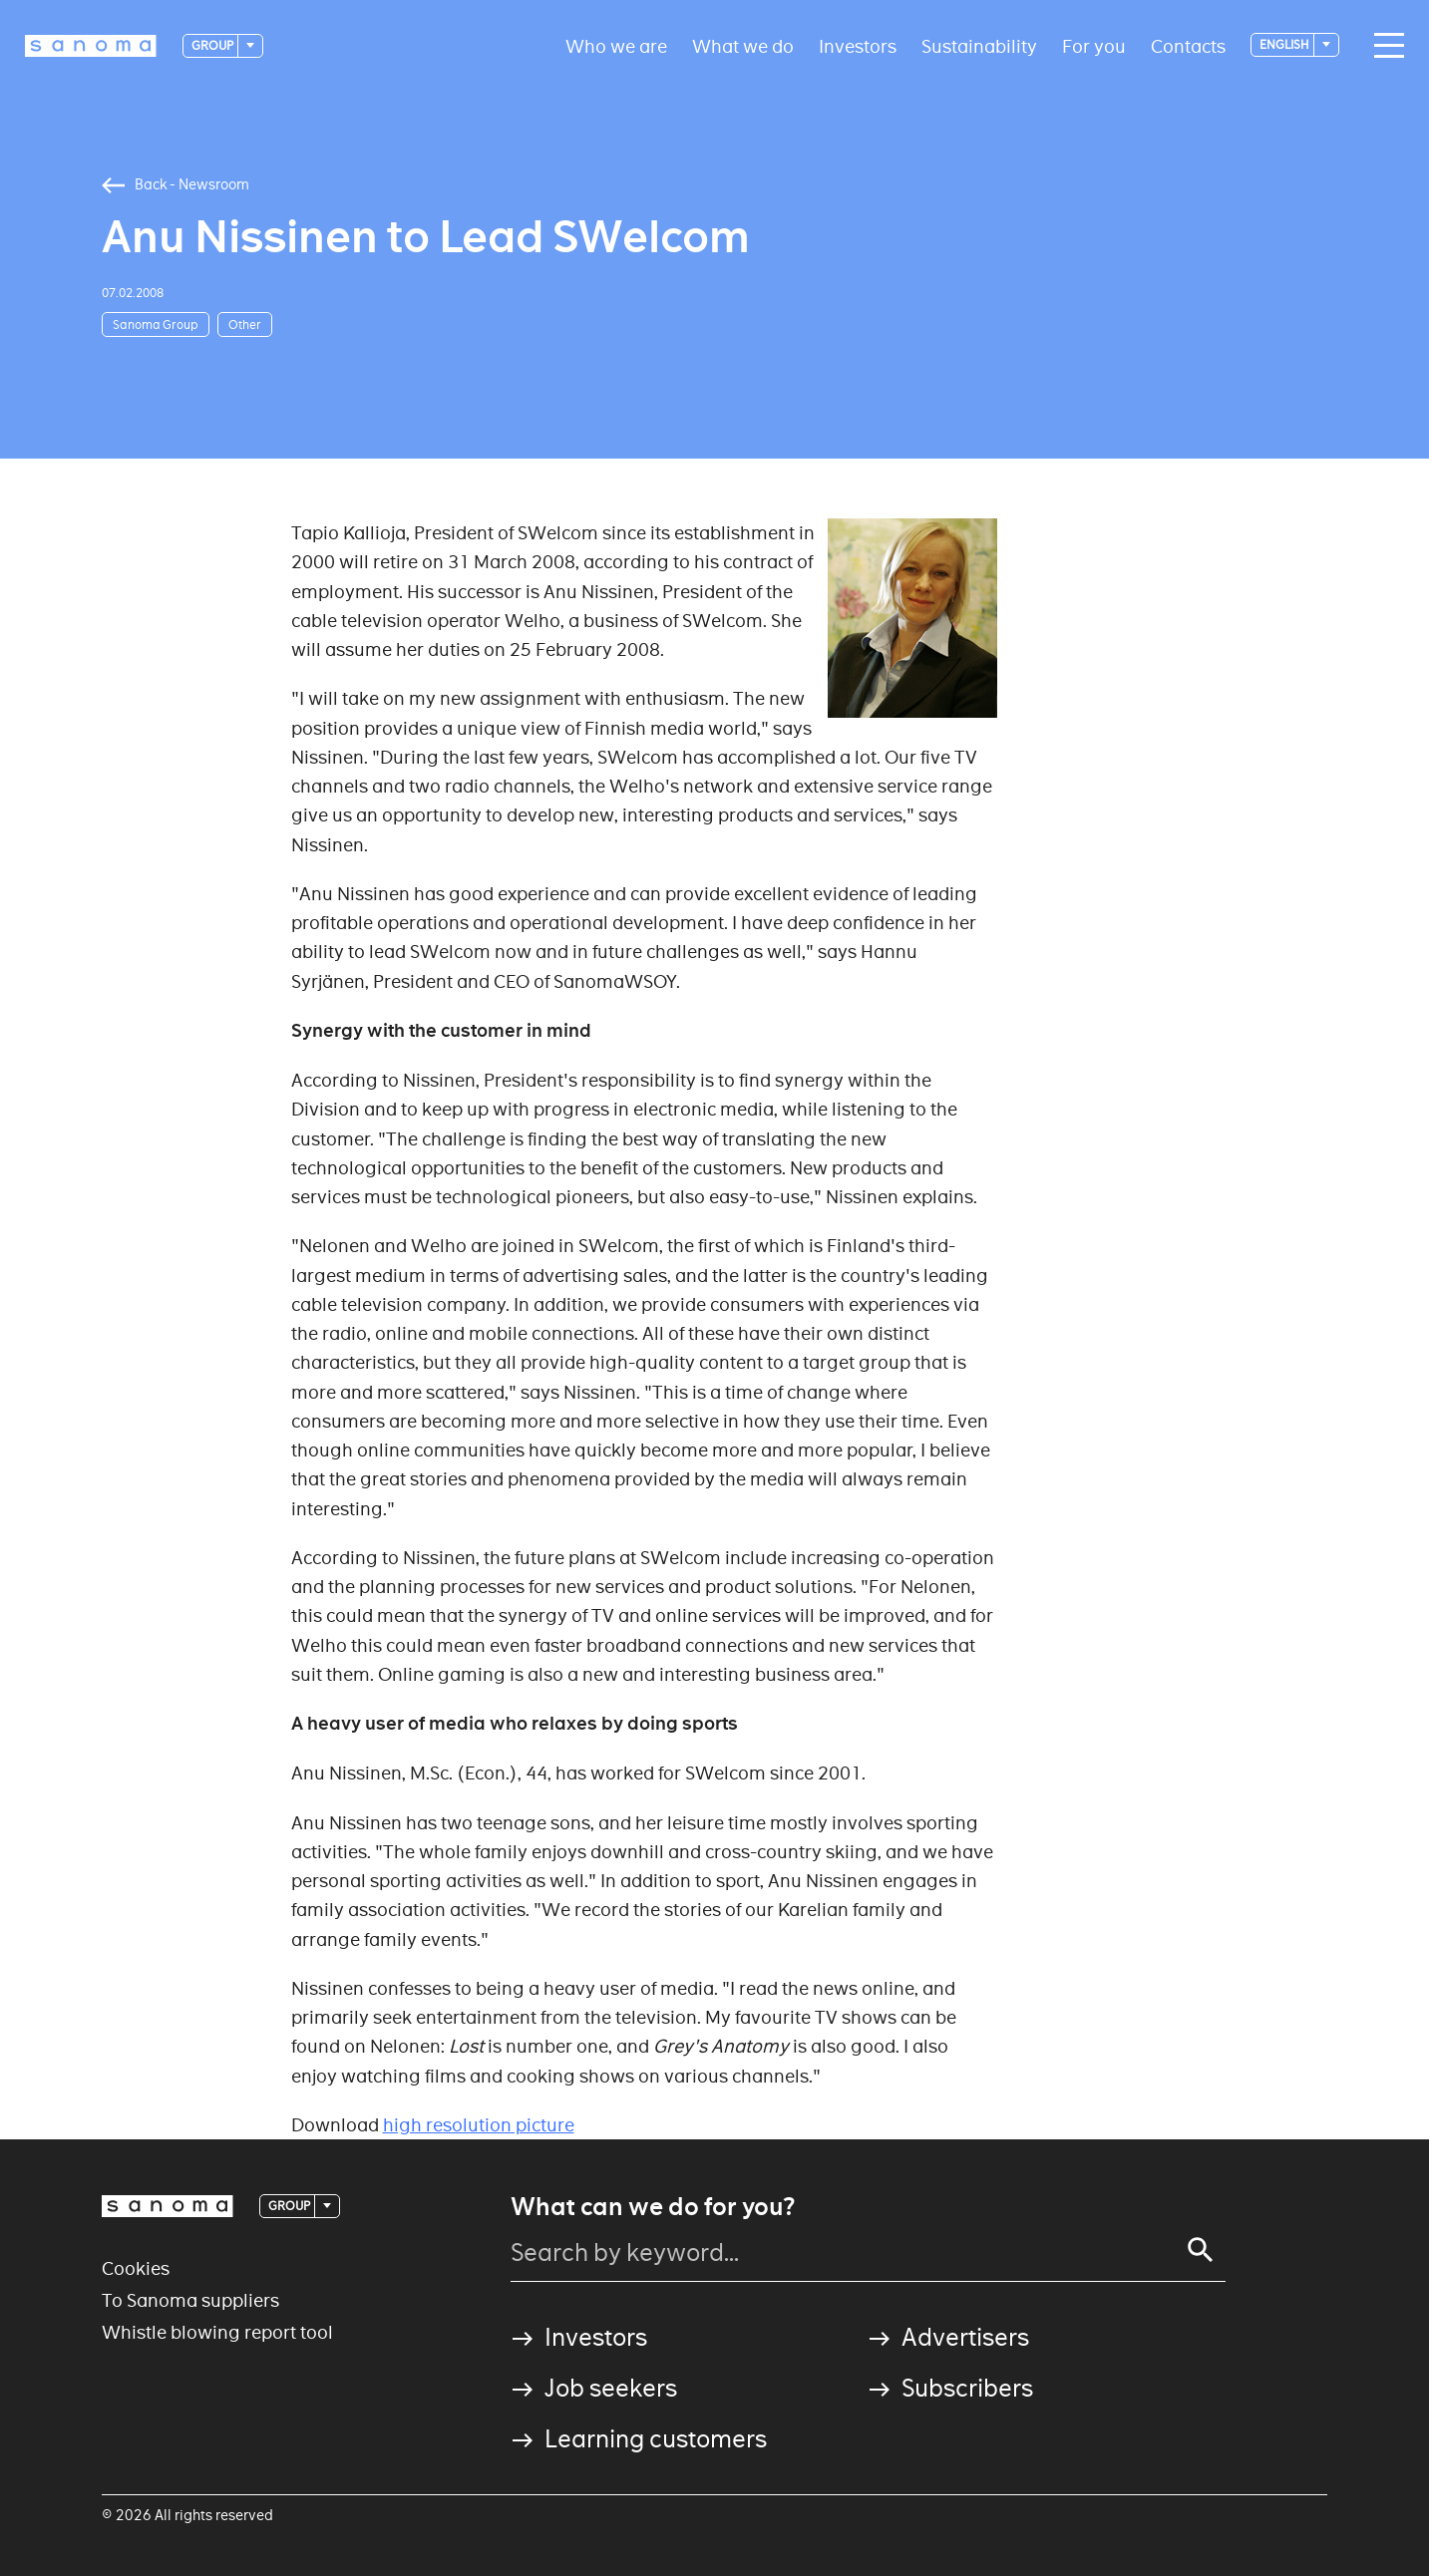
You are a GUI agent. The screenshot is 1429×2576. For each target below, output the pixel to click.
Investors (857, 45)
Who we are (616, 45)
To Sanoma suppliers (190, 2300)
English (1285, 44)
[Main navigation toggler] (1384, 46)
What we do (743, 45)
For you (1094, 45)
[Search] (1201, 2250)
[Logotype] (91, 46)
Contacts (1188, 45)
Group (213, 45)
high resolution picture (478, 2124)
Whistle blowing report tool (217, 2332)
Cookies (136, 2268)
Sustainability (979, 45)
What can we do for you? (653, 2207)
